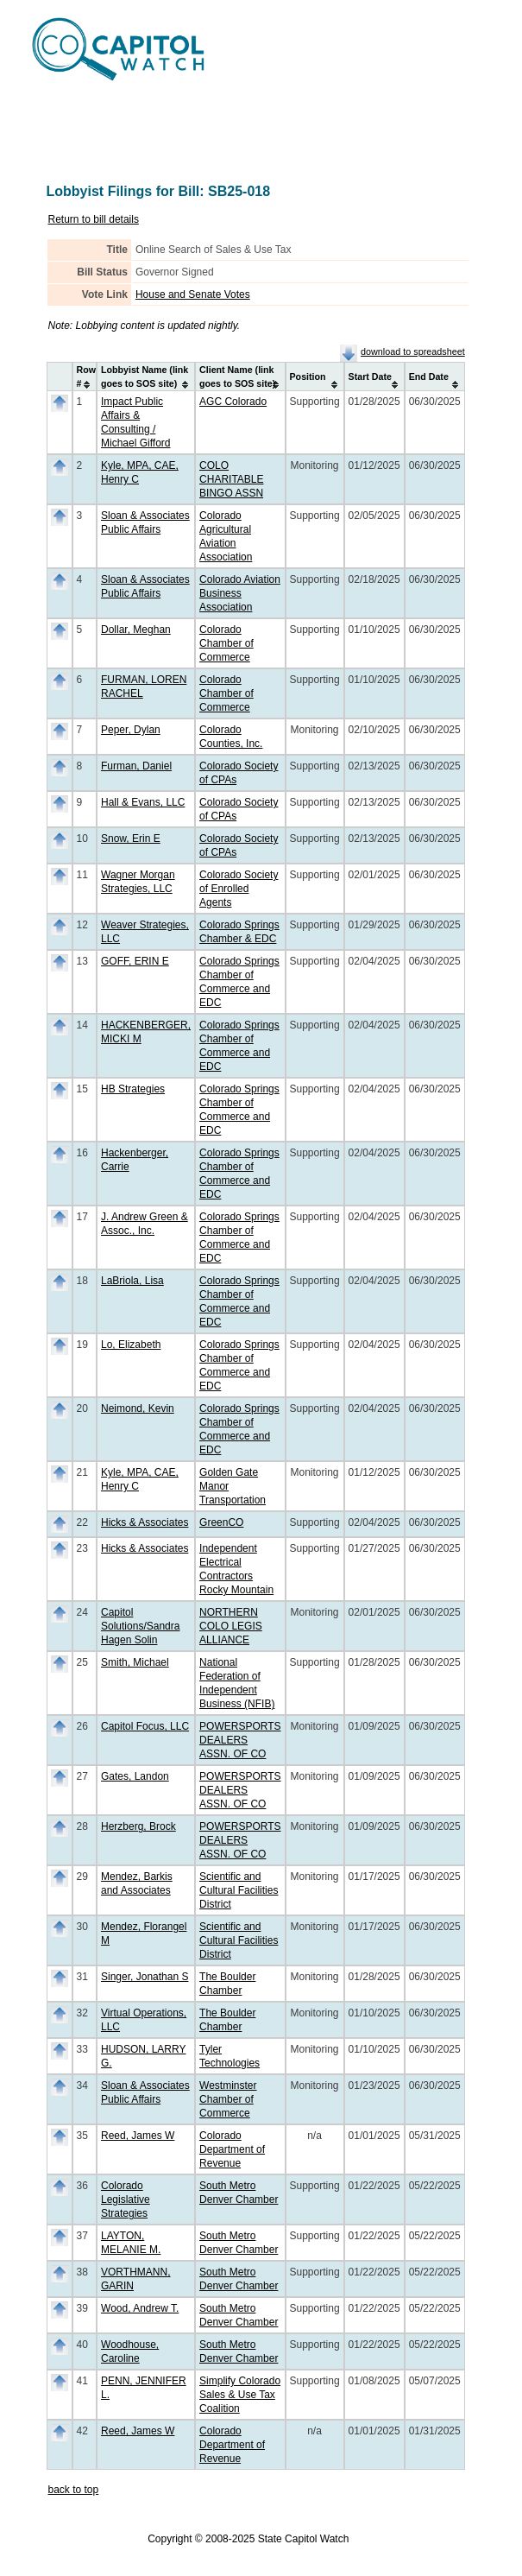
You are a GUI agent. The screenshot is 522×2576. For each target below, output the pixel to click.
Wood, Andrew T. (140, 2308)
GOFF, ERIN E (135, 961)
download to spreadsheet (413, 351)
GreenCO (221, 1522)
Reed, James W (137, 2136)
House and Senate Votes (192, 294)
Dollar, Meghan (136, 629)
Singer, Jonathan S (144, 1977)
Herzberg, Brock (138, 1826)
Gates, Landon (135, 1776)
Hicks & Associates (144, 1522)
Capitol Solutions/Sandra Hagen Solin (140, 1626)
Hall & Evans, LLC (143, 802)
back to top (73, 2490)
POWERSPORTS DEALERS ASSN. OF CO (239, 1740)
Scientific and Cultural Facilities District (238, 1890)
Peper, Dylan (130, 730)
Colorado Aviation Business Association (239, 593)
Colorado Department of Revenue (232, 2149)
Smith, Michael (135, 1662)
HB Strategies (133, 1089)
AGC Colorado (233, 402)
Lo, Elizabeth (130, 1345)
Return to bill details (93, 219)
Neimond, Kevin (137, 1408)
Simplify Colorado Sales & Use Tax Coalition (239, 2395)
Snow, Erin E (130, 838)
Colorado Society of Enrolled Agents (238, 888)
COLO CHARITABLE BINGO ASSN (231, 479)
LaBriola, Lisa (132, 1281)
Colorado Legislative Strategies (125, 2199)
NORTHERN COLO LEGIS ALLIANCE (230, 1626)
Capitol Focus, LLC (145, 1726)
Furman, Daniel (136, 766)
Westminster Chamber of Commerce (227, 2099)
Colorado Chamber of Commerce (226, 643)
